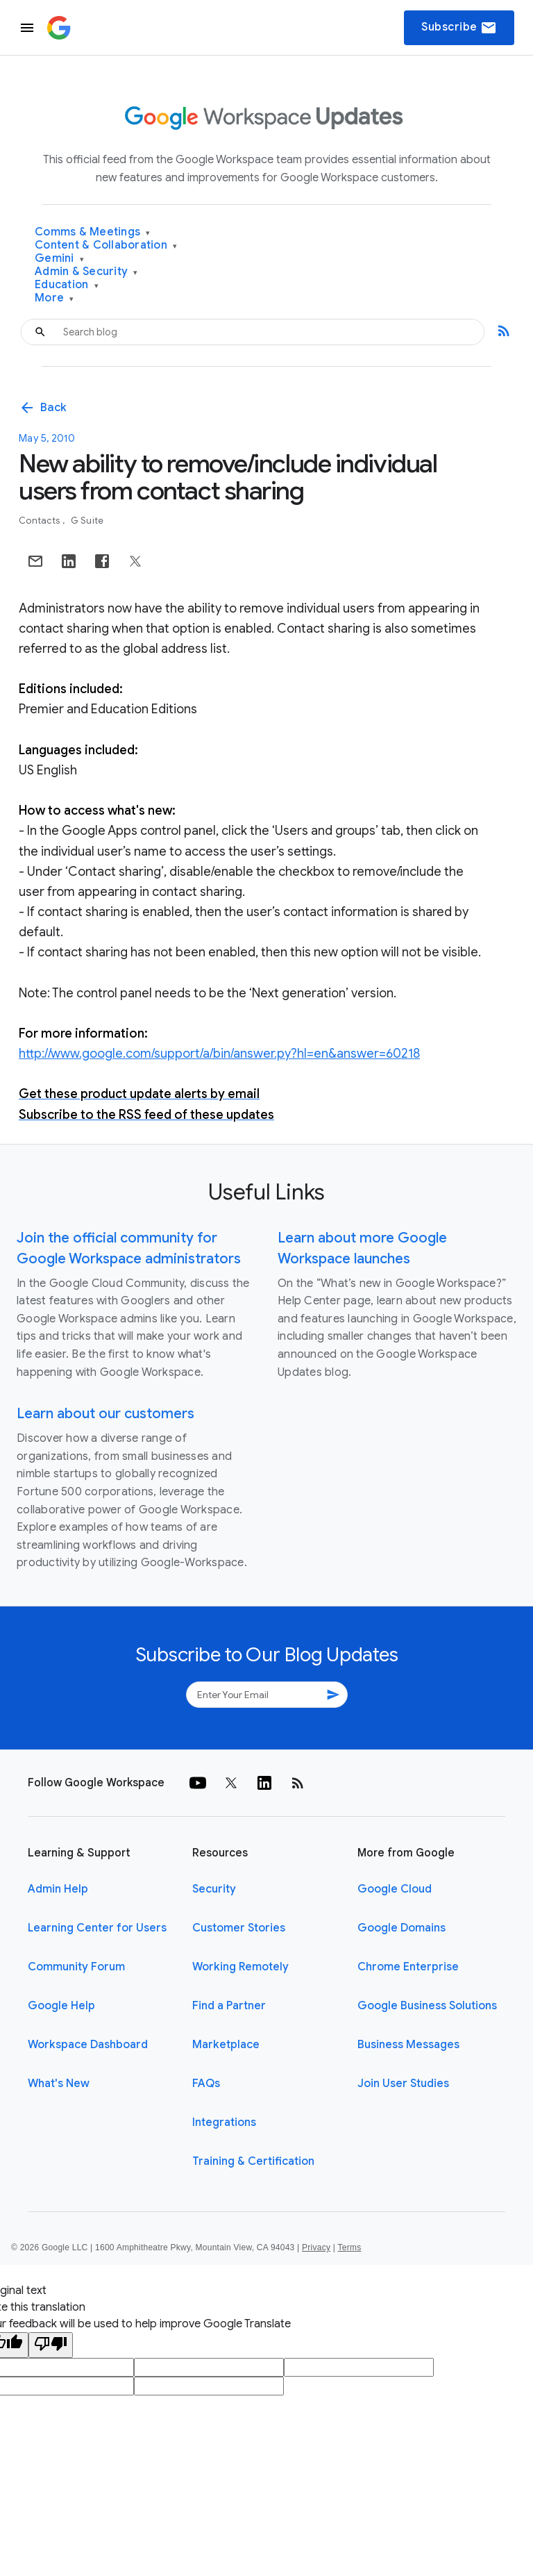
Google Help (61, 2006)
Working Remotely (240, 1967)
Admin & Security (86, 272)
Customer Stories (238, 1928)
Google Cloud (394, 1889)
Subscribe (459, 27)
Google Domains (401, 1928)
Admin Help (58, 1889)
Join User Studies (403, 2084)
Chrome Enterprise (408, 1967)
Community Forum (76, 1967)
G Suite (87, 520)
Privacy (316, 2247)
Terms (349, 2247)
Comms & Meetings (93, 232)
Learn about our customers (105, 1413)
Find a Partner (229, 2006)
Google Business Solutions (427, 2006)
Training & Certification (253, 2161)
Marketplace (226, 2045)
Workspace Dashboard (88, 2045)
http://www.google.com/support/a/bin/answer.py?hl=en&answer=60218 (219, 1053)
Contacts (40, 520)
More (54, 298)
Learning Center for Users (97, 1928)
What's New (59, 2084)
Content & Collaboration (106, 245)
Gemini (59, 258)
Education (67, 285)
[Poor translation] (50, 2345)
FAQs (206, 2084)
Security (214, 1889)
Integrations (224, 2122)
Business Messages (408, 2045)
